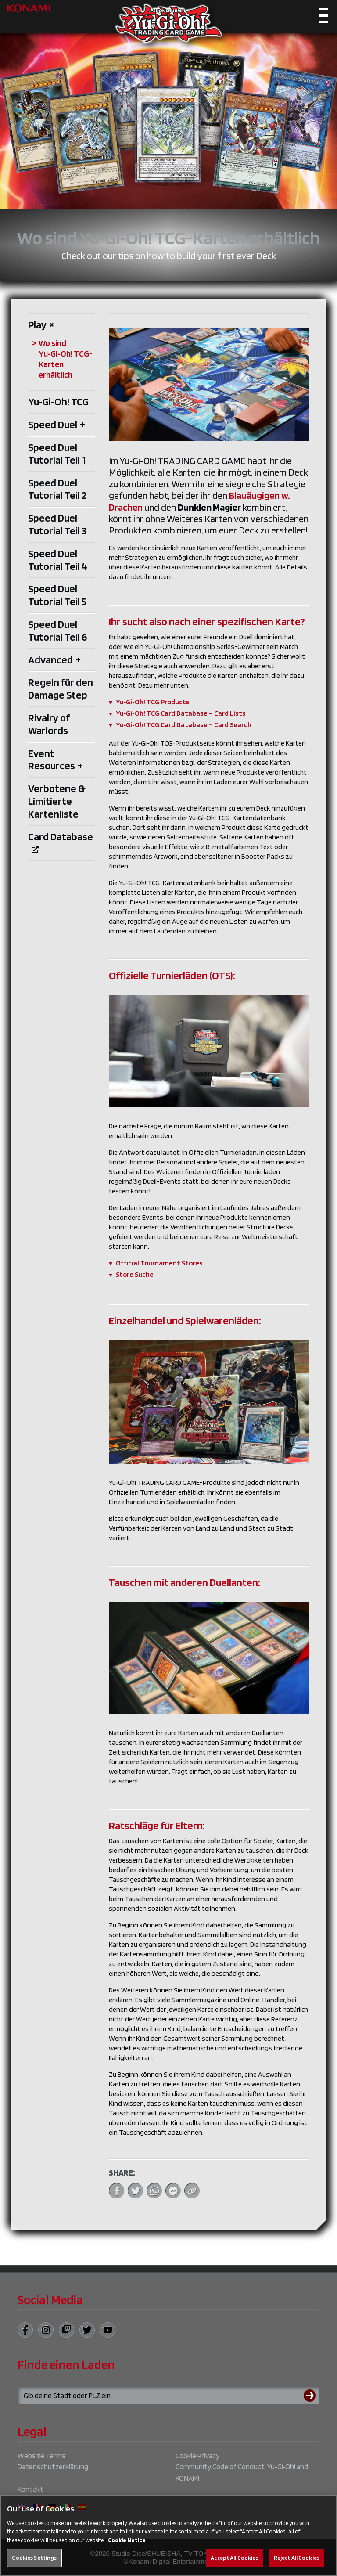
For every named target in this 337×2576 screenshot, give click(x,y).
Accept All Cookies (234, 2565)
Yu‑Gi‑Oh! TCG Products (153, 702)
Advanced (54, 659)
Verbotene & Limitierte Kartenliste (57, 801)
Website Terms (41, 2455)
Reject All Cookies (296, 2565)
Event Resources (55, 759)
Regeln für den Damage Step (60, 688)
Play (41, 324)
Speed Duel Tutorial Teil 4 (57, 560)
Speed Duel (56, 424)
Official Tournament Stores (159, 1263)
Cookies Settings (34, 2565)
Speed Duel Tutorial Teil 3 (57, 524)
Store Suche (135, 1274)
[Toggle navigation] (324, 17)
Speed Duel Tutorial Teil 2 (57, 489)
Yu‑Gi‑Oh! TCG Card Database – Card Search (183, 725)
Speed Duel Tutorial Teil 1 (57, 453)
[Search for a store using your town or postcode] (168, 2395)
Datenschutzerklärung (53, 2466)
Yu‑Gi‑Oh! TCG (58, 401)
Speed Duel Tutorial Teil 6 (57, 630)
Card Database (60, 841)
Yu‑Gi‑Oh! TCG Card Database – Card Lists (181, 713)
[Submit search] (311, 2395)
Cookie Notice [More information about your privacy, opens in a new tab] (127, 2547)
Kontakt (30, 2489)
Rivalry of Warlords (49, 724)
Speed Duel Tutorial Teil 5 (57, 595)
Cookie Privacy (197, 2455)
